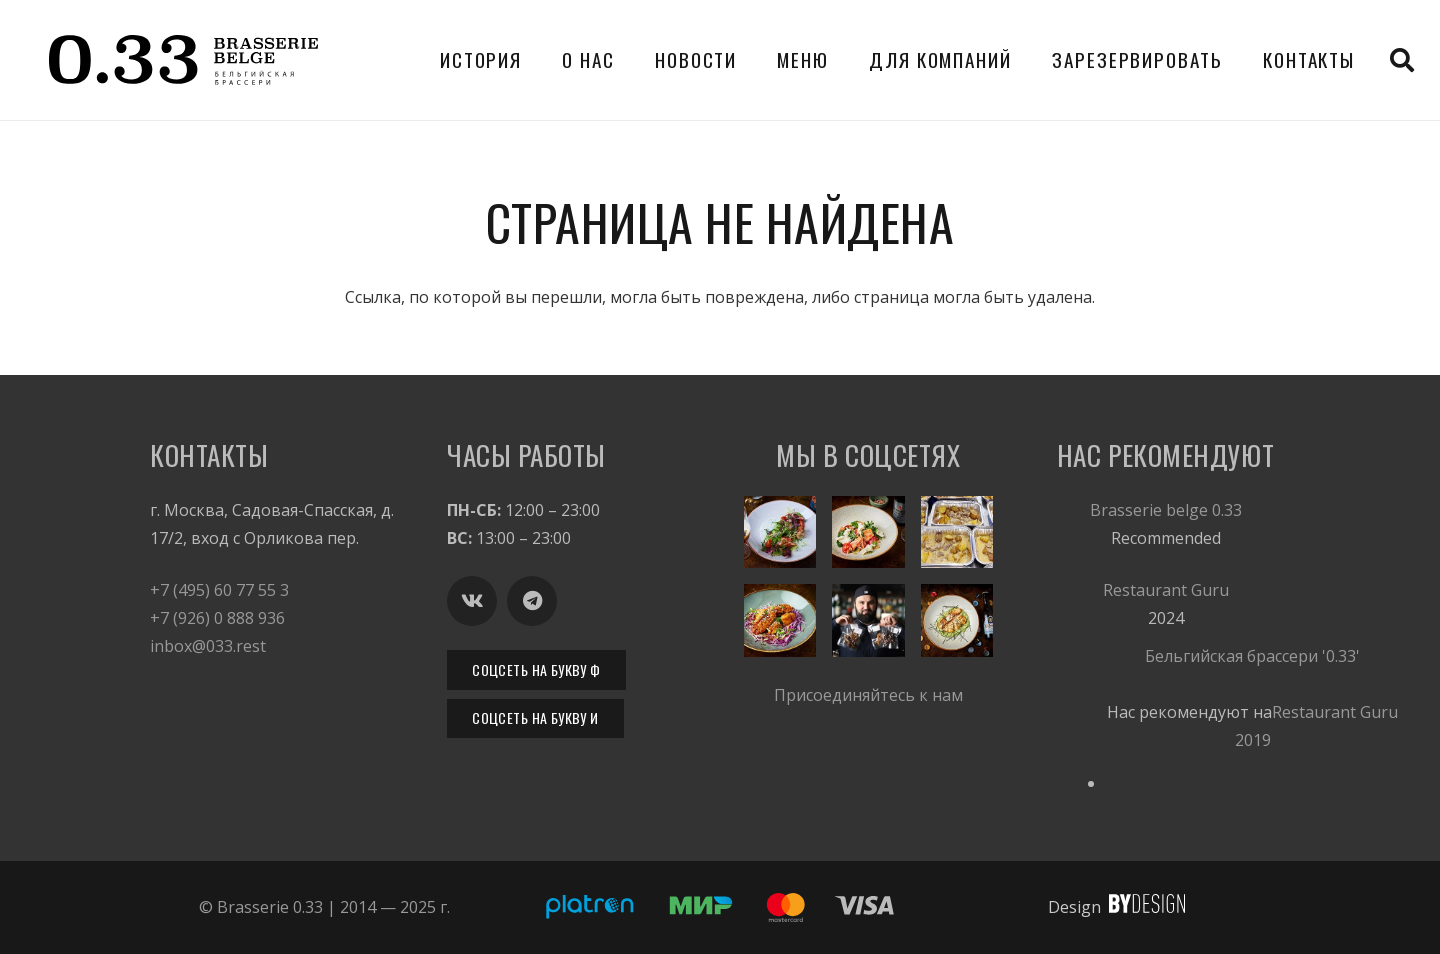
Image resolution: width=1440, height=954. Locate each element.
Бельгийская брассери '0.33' (1252, 656)
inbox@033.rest (208, 646)
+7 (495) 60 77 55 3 (219, 590)
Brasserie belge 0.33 (1166, 510)
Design (1074, 907)
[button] (1401, 60)
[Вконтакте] (472, 601)
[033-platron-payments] (720, 907)
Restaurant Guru (1166, 590)
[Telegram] (532, 601)
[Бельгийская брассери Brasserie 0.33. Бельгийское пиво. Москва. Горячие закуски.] (183, 60)
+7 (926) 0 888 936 (217, 618)
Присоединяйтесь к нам (868, 695)
